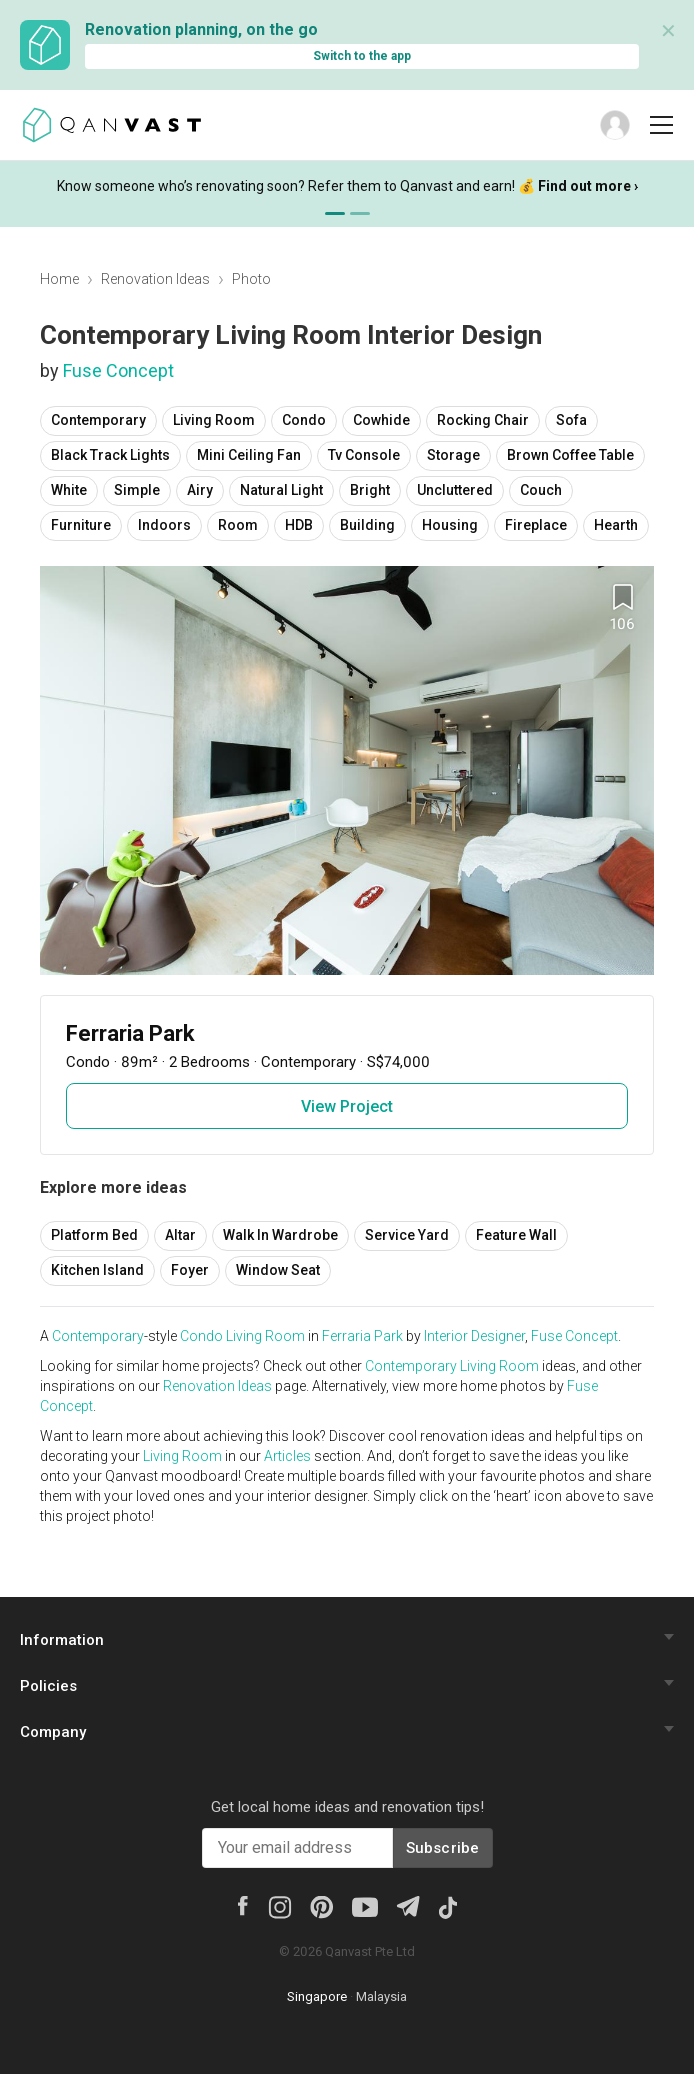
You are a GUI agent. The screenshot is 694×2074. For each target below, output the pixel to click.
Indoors (164, 525)
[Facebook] (243, 1904)
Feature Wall (516, 1235)
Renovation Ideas (155, 279)
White (69, 490)
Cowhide (381, 420)
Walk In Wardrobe (280, 1235)
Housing (450, 525)
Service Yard (407, 1235)
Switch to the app (362, 56)
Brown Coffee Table (570, 455)
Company (53, 1732)
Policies (48, 1686)
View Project (347, 1106)
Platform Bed (94, 1235)
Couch (541, 490)
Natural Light (281, 490)
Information (62, 1640)
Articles (287, 1456)
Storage (453, 455)
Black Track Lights (110, 455)
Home (59, 279)
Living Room (214, 420)
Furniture (81, 525)
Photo (251, 279)
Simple (137, 490)
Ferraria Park (362, 1336)
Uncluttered (455, 490)
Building (367, 525)
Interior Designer (474, 1336)
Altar (180, 1235)
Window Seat (278, 1270)
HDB (299, 525)
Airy (200, 490)
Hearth (616, 525)
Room (238, 525)
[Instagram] (279, 1906)
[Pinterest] (321, 1906)
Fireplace (536, 525)
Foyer (190, 1270)
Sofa (571, 420)
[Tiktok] (448, 1906)
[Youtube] (365, 1906)
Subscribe (443, 1848)
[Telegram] (407, 1904)
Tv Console (364, 455)
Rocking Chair (483, 420)
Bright (370, 490)
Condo (304, 420)
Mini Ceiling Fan (249, 455)
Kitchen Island (97, 1270)
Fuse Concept (118, 370)
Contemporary (98, 420)
